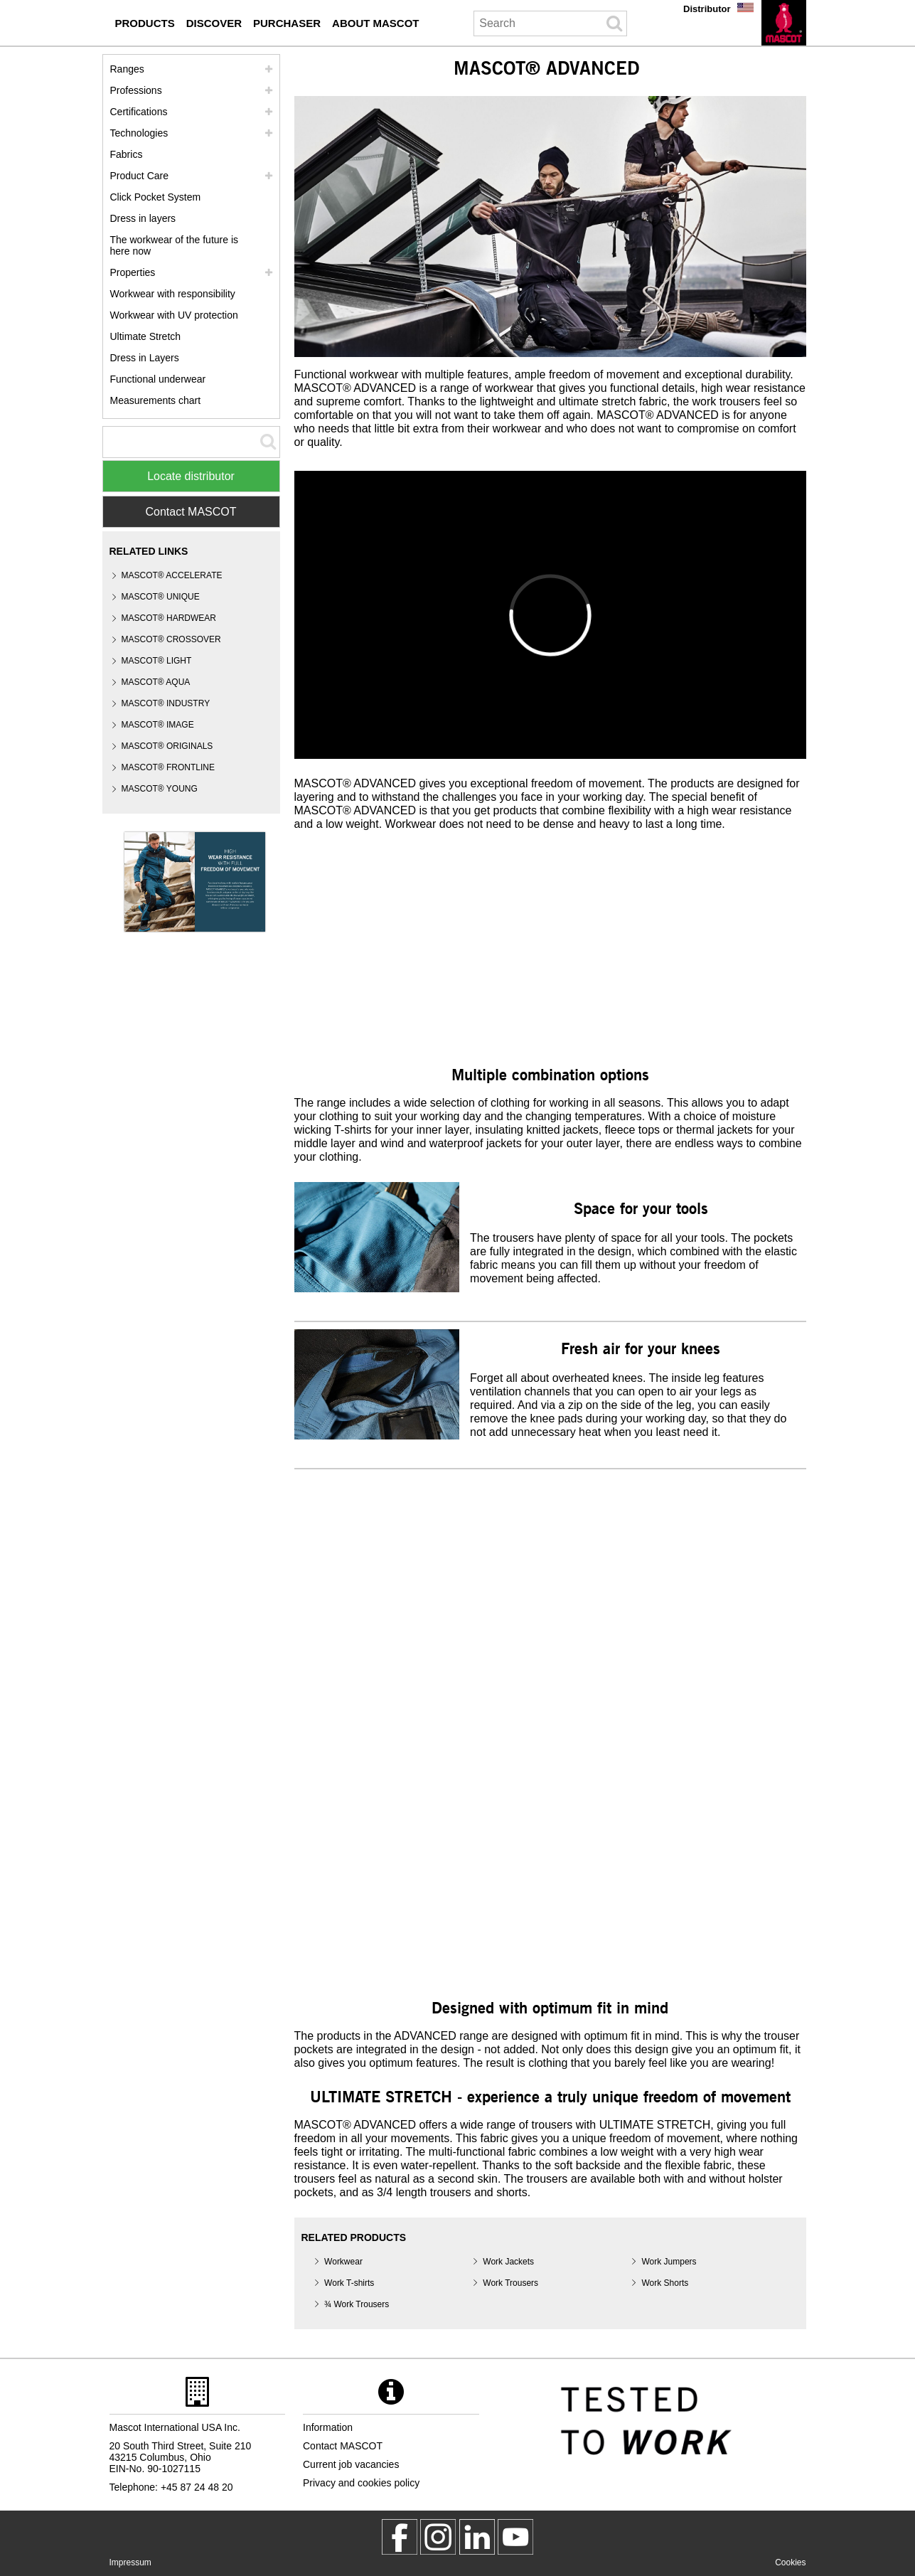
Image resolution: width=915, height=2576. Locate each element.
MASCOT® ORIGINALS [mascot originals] (167, 746)
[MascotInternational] (515, 2537)
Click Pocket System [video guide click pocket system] (155, 197)
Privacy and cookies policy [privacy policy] (361, 2483)
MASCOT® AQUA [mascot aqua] (156, 682)
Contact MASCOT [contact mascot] (342, 2446)
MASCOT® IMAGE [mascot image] (158, 725)
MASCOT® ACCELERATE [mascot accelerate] (172, 575)
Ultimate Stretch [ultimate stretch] (145, 336)
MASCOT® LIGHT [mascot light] (157, 661)
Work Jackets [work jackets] (508, 2262)
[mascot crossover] (171, 639)
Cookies (790, 2562)
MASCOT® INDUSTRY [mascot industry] (166, 703)
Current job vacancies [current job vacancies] (351, 2464)
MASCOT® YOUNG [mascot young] (160, 789)
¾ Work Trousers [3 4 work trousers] (356, 2304)
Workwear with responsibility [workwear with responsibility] (172, 293)
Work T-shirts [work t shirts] (349, 2283)
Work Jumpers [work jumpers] (668, 2262)
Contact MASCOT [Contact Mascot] (190, 512)
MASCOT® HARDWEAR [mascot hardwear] (169, 618)
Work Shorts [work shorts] (664, 2283)
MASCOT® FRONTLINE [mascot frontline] (168, 767)
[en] (783, 23)
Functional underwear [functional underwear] (158, 379)
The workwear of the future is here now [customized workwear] (174, 245)
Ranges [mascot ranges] (127, 69)
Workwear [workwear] (343, 2262)
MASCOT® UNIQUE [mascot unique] (161, 597)
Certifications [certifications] (139, 111)
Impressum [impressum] (130, 2562)
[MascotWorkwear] (399, 2537)
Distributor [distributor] (706, 9)
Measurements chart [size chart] (155, 400)
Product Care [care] (139, 175)
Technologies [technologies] (139, 133)
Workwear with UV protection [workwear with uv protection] (174, 315)
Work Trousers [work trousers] (510, 2283)
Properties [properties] (133, 272)
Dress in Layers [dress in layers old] (144, 357)
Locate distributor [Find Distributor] (191, 476)
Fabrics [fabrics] (126, 154)
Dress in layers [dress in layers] (143, 218)
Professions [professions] (136, 90)
